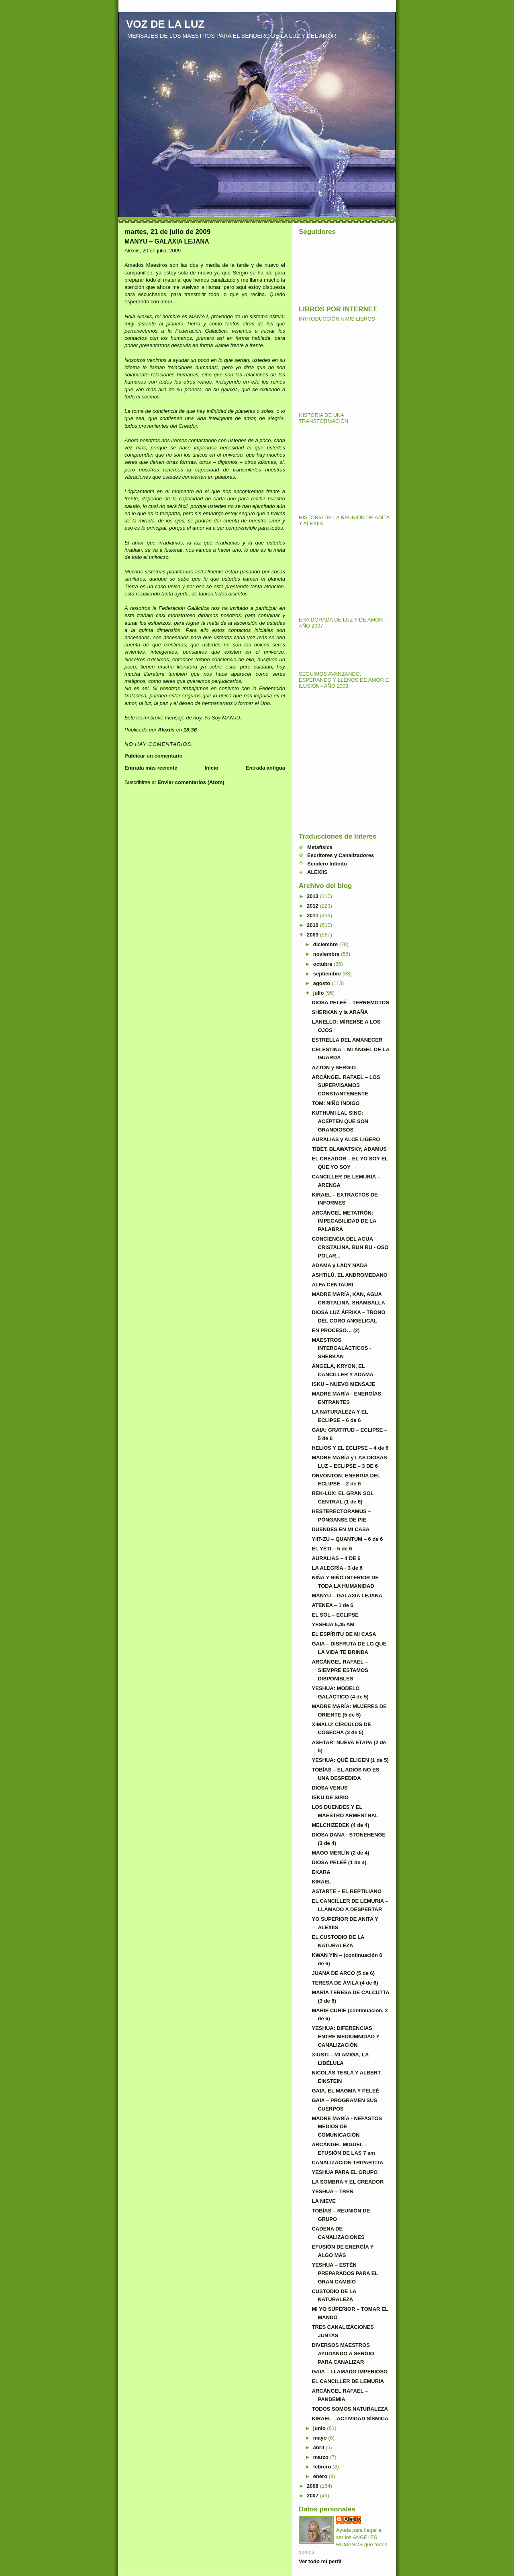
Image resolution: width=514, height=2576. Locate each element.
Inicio (211, 768)
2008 (313, 2486)
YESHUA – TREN (332, 2191)
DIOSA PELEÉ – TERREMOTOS (350, 1003)
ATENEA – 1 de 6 (332, 1605)
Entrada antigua (265, 768)
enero (321, 2476)
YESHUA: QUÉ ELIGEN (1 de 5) (350, 1760)
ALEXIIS (317, 872)
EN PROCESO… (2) (335, 1330)
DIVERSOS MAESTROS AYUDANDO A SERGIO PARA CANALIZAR (343, 2353)
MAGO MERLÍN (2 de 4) (340, 1853)
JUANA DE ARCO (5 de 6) (343, 1973)
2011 (313, 915)
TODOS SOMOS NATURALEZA (350, 2409)
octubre (323, 964)
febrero (322, 2467)
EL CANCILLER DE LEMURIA (348, 2381)
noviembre (327, 954)
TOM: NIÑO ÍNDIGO (335, 1103)
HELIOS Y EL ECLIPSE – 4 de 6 (350, 1448)
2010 (313, 925)
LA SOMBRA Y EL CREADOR (347, 2182)
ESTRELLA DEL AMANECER (347, 1040)
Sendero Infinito (327, 864)
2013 (313, 896)
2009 (313, 935)
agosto (322, 983)
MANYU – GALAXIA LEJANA (347, 1596)
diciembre (326, 944)
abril (319, 2447)
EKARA (321, 1872)
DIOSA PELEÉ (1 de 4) (339, 1862)
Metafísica (319, 847)
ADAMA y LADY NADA (339, 1265)
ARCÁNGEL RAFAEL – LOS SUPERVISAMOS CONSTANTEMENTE (346, 1085)
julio (319, 993)
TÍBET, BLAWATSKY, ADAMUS (349, 1149)
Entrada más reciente (150, 768)
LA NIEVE (323, 2201)
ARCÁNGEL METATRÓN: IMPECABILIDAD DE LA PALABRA (344, 1221)
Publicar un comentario (153, 756)
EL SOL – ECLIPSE (335, 1615)
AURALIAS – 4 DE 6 (336, 1558)
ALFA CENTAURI (332, 1285)
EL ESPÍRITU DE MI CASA (344, 1634)
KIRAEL (321, 1882)
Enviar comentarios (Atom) (190, 782)
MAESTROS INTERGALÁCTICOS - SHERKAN (341, 1348)
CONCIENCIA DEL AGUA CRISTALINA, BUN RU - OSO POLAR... (350, 1247)
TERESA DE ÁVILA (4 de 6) (345, 1983)
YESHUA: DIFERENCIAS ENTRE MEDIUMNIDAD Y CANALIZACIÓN (345, 2036)
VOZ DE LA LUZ (165, 24)
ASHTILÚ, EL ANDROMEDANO (350, 1275)
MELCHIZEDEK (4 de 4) (340, 1825)
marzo (321, 2457)
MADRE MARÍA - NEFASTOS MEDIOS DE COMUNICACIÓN (347, 2126)
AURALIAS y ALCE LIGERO (346, 1139)
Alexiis (352, 2519)
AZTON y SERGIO (334, 1068)
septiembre (328, 974)
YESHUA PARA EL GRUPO (344, 2172)
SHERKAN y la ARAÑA (340, 1012)
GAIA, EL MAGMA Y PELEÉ (345, 2091)
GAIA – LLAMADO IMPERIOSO (350, 2372)
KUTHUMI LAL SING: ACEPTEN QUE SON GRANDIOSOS (340, 1121)
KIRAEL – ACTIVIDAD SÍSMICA (350, 2419)
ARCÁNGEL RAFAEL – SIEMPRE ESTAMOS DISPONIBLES (340, 1670)
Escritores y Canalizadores (340, 855)
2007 (313, 2496)
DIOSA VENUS (329, 1788)
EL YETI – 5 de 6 (332, 1549)
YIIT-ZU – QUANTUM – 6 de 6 (347, 1539)
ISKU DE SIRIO (330, 1797)
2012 (313, 906)
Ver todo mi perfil (320, 2561)
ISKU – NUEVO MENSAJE (343, 1384)
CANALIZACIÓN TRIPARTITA (347, 2163)
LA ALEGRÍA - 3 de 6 (337, 1568)
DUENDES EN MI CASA (340, 1529)
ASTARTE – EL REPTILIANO (346, 1891)
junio (320, 2428)
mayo (320, 2438)
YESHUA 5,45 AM (333, 1624)
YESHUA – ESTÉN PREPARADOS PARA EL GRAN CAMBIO (345, 2273)
